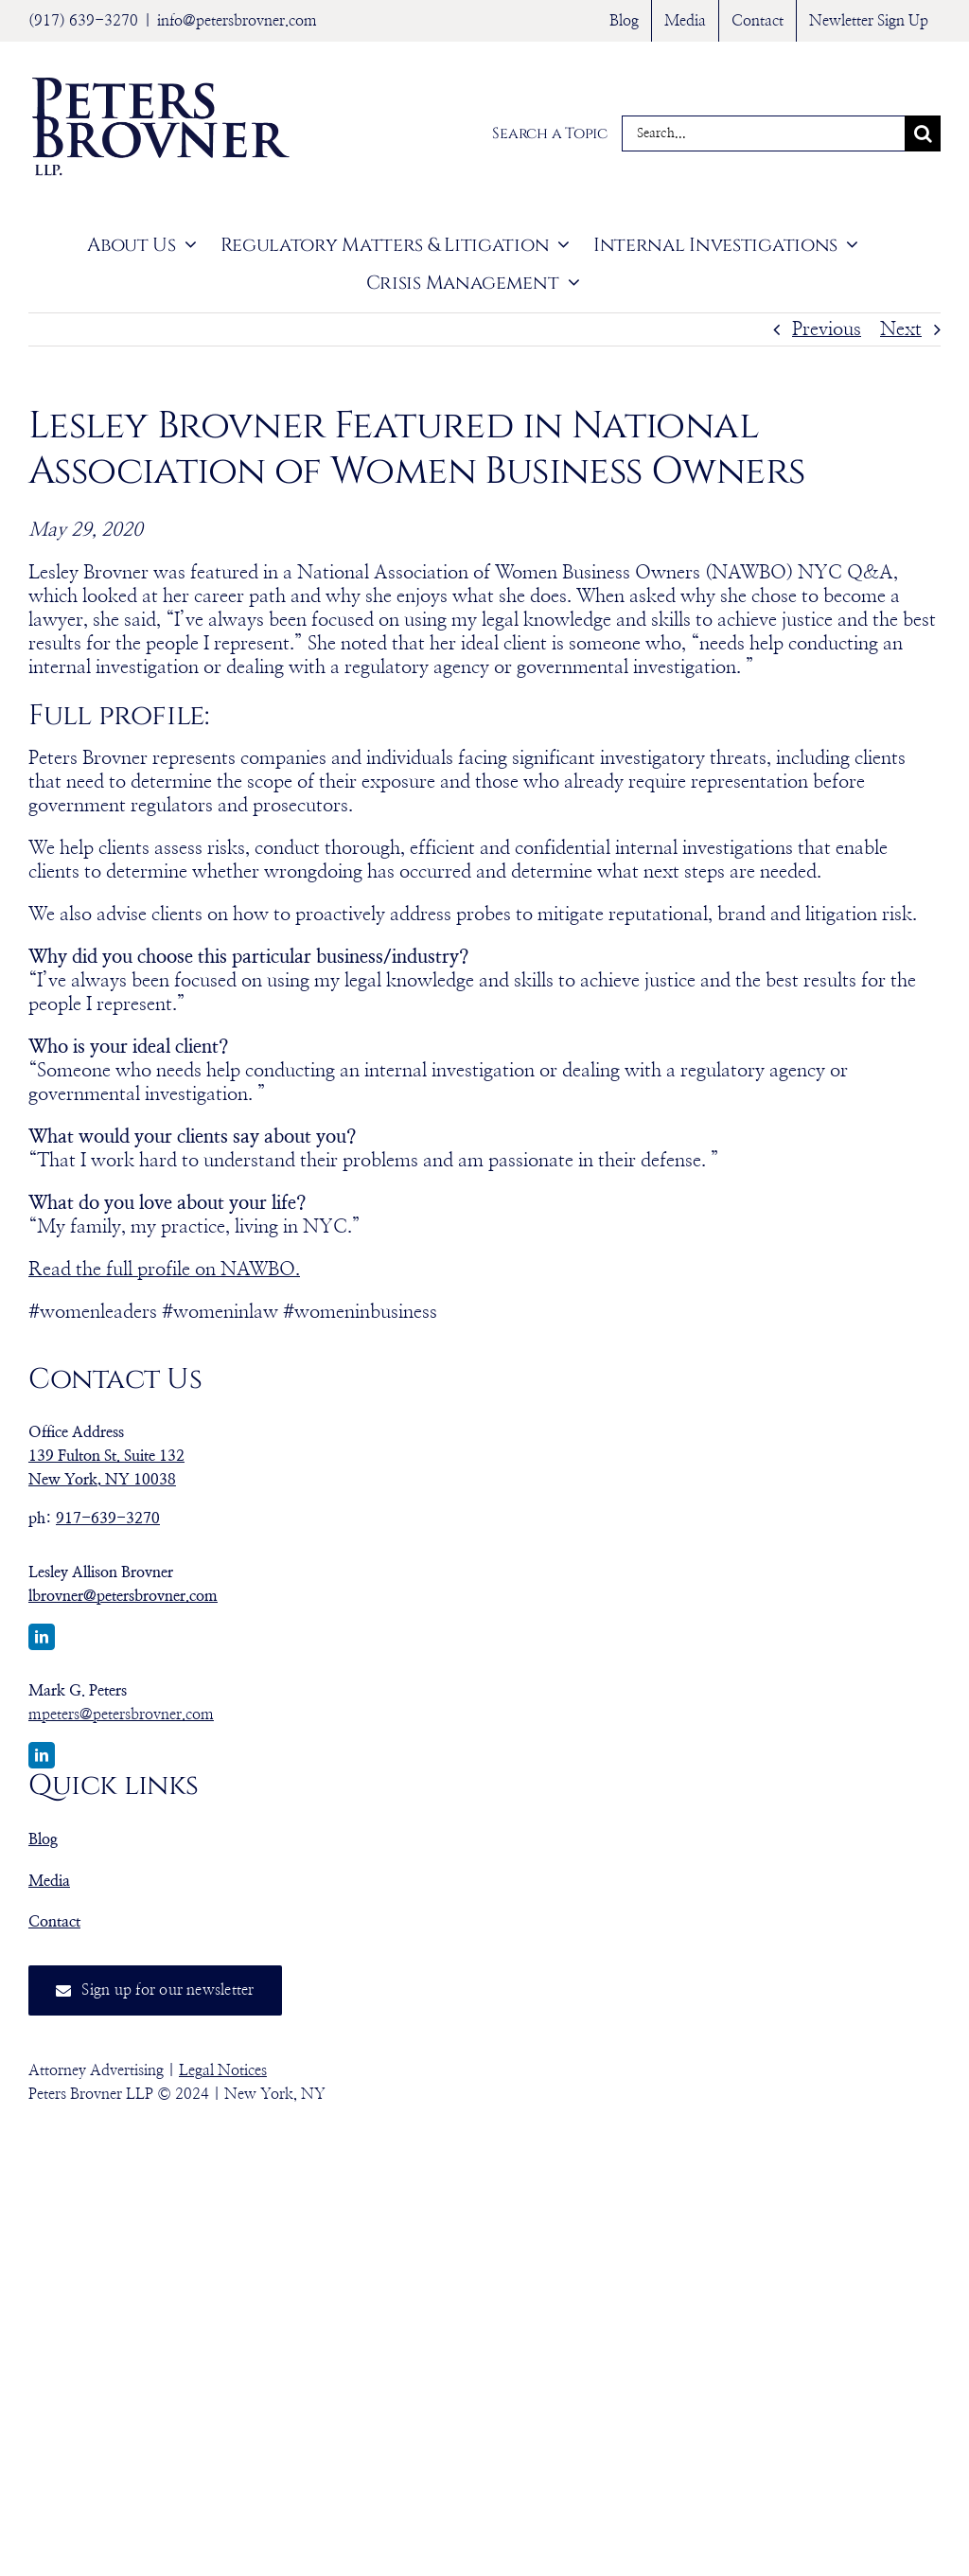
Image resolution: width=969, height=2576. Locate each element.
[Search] (923, 133)
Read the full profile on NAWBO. (164, 1269)
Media (49, 1881)
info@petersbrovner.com (237, 20)
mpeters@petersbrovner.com (121, 1714)
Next (901, 329)
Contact (54, 1921)
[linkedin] (41, 1637)
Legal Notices (223, 2070)
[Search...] (763, 133)
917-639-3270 (108, 1518)
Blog (43, 1839)
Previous (826, 329)
